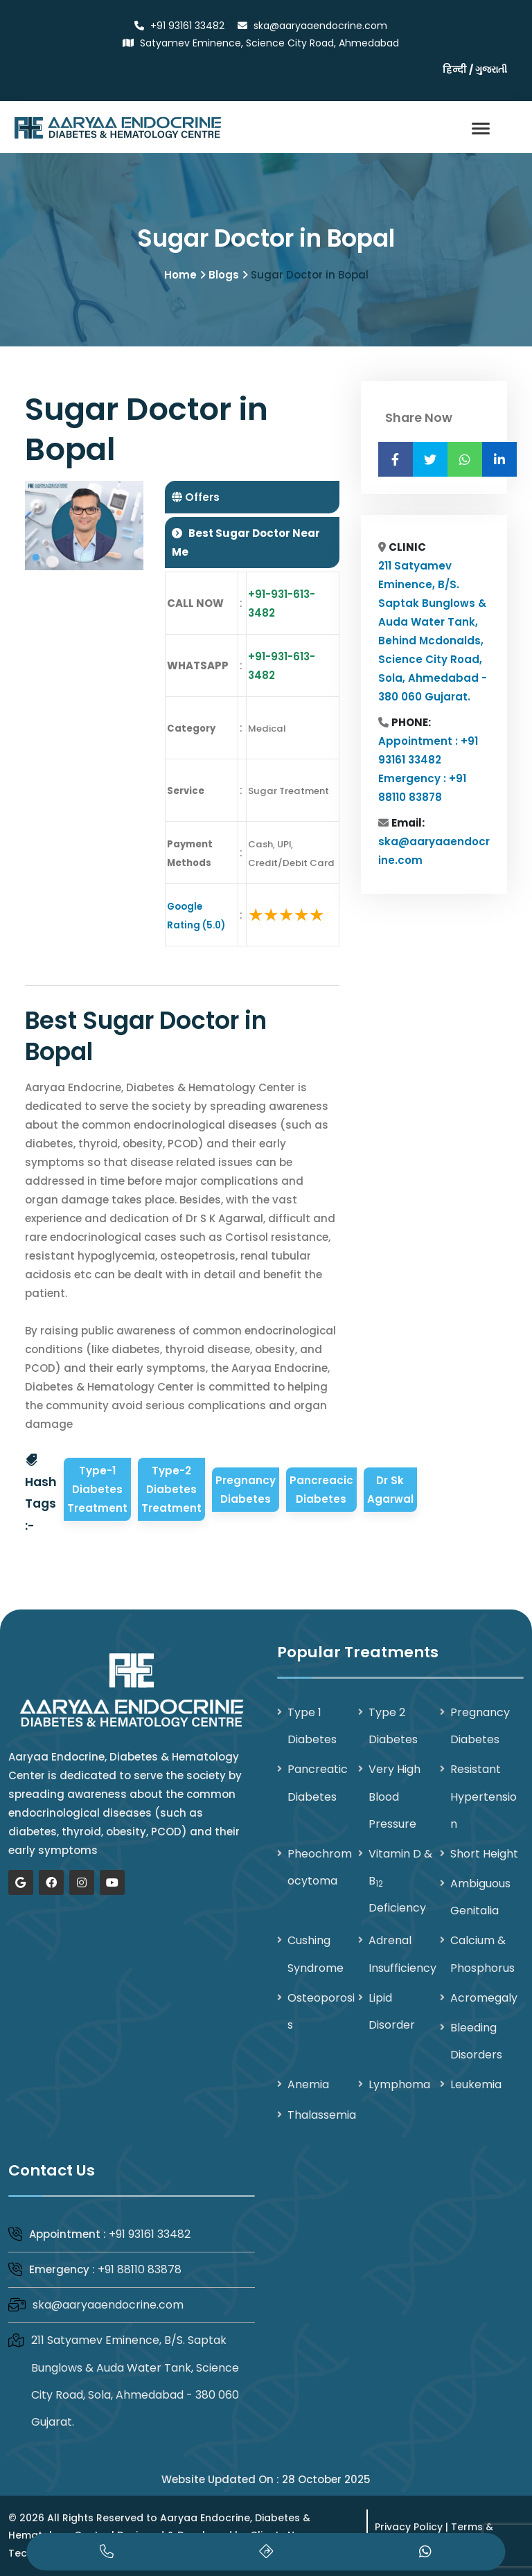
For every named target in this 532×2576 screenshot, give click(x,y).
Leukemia (476, 2085)
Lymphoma (399, 2085)
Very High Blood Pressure (394, 1797)
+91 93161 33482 (149, 2234)
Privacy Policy (409, 2527)
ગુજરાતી (491, 69)
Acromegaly (483, 1998)
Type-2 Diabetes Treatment (171, 1490)
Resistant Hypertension (483, 1797)
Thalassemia (321, 2115)
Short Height (484, 1854)
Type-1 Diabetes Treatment (97, 1490)
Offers (201, 498)
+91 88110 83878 (139, 2270)
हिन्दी (455, 69)
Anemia (308, 2085)
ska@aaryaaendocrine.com (108, 2305)
